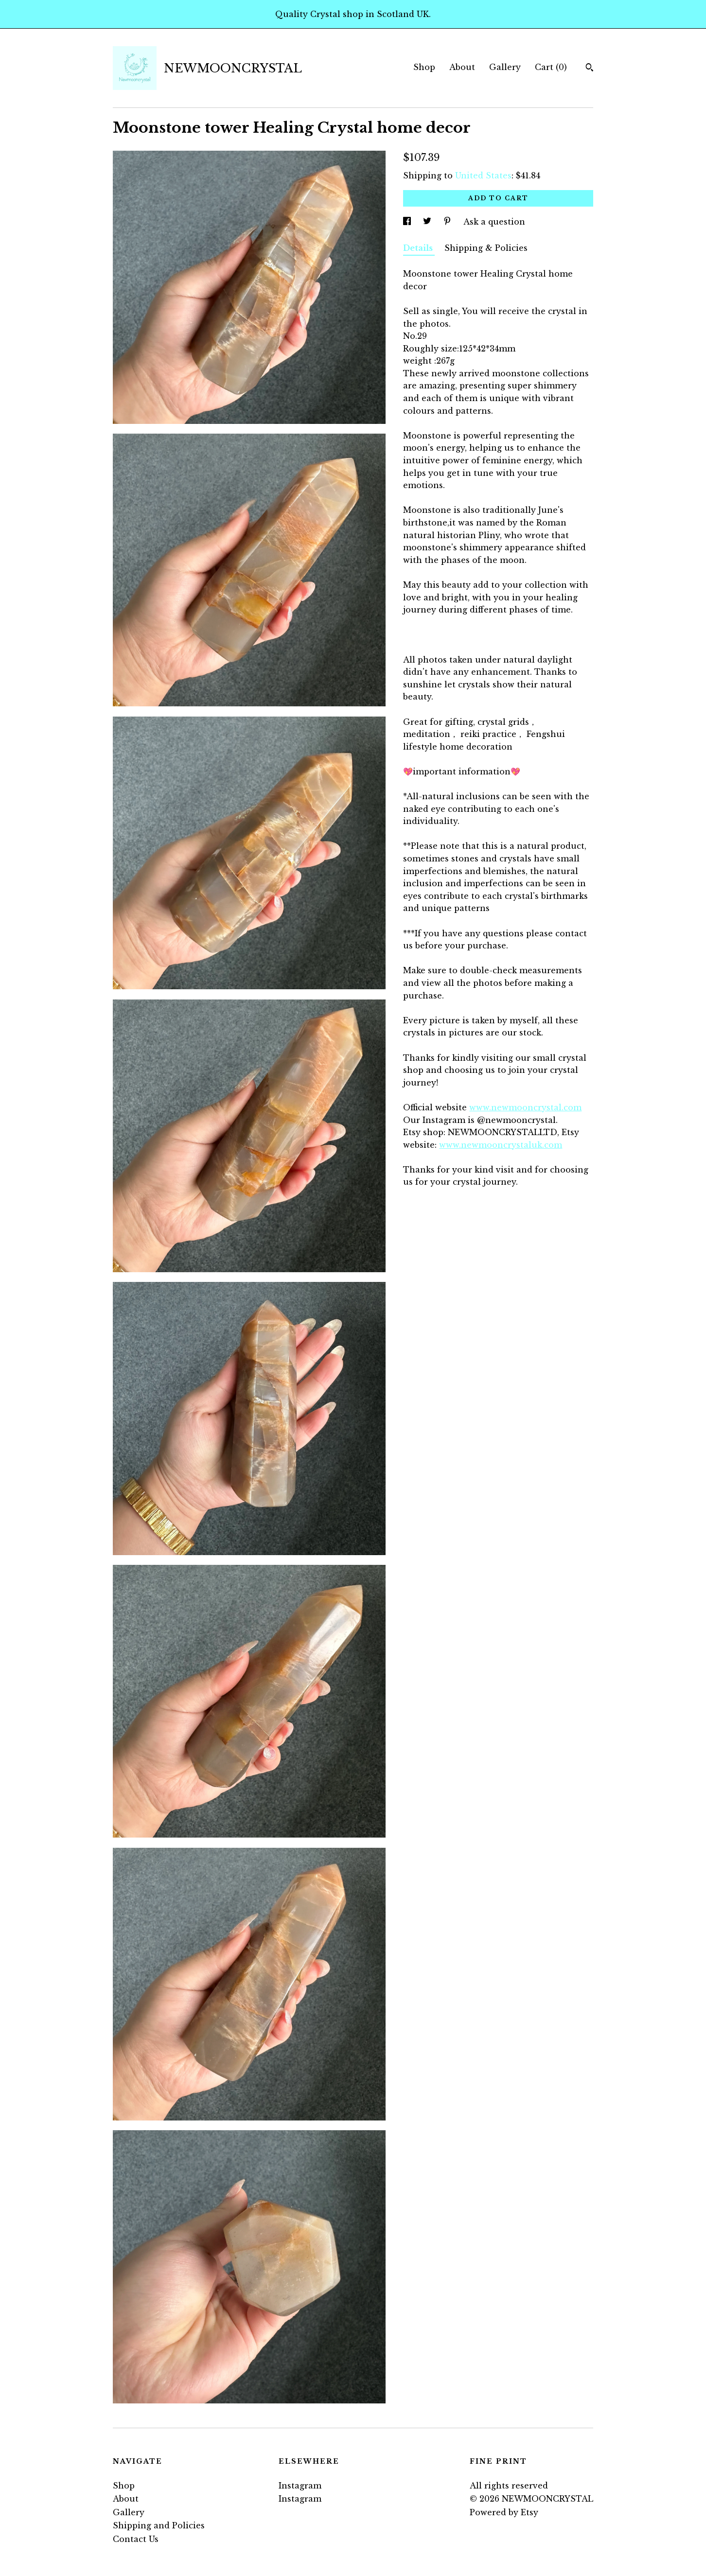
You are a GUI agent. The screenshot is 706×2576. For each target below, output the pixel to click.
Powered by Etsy (504, 2512)
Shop (424, 67)
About (462, 67)
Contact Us (136, 2539)
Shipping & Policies (486, 248)
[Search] (589, 68)
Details (419, 248)
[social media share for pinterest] (448, 222)
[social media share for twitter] (428, 222)
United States (483, 175)
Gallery (505, 67)
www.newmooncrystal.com (525, 1107)
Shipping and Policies (159, 2525)
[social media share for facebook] (408, 222)
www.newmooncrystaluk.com (500, 1145)
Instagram (300, 2485)
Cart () (551, 67)
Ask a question (494, 222)
